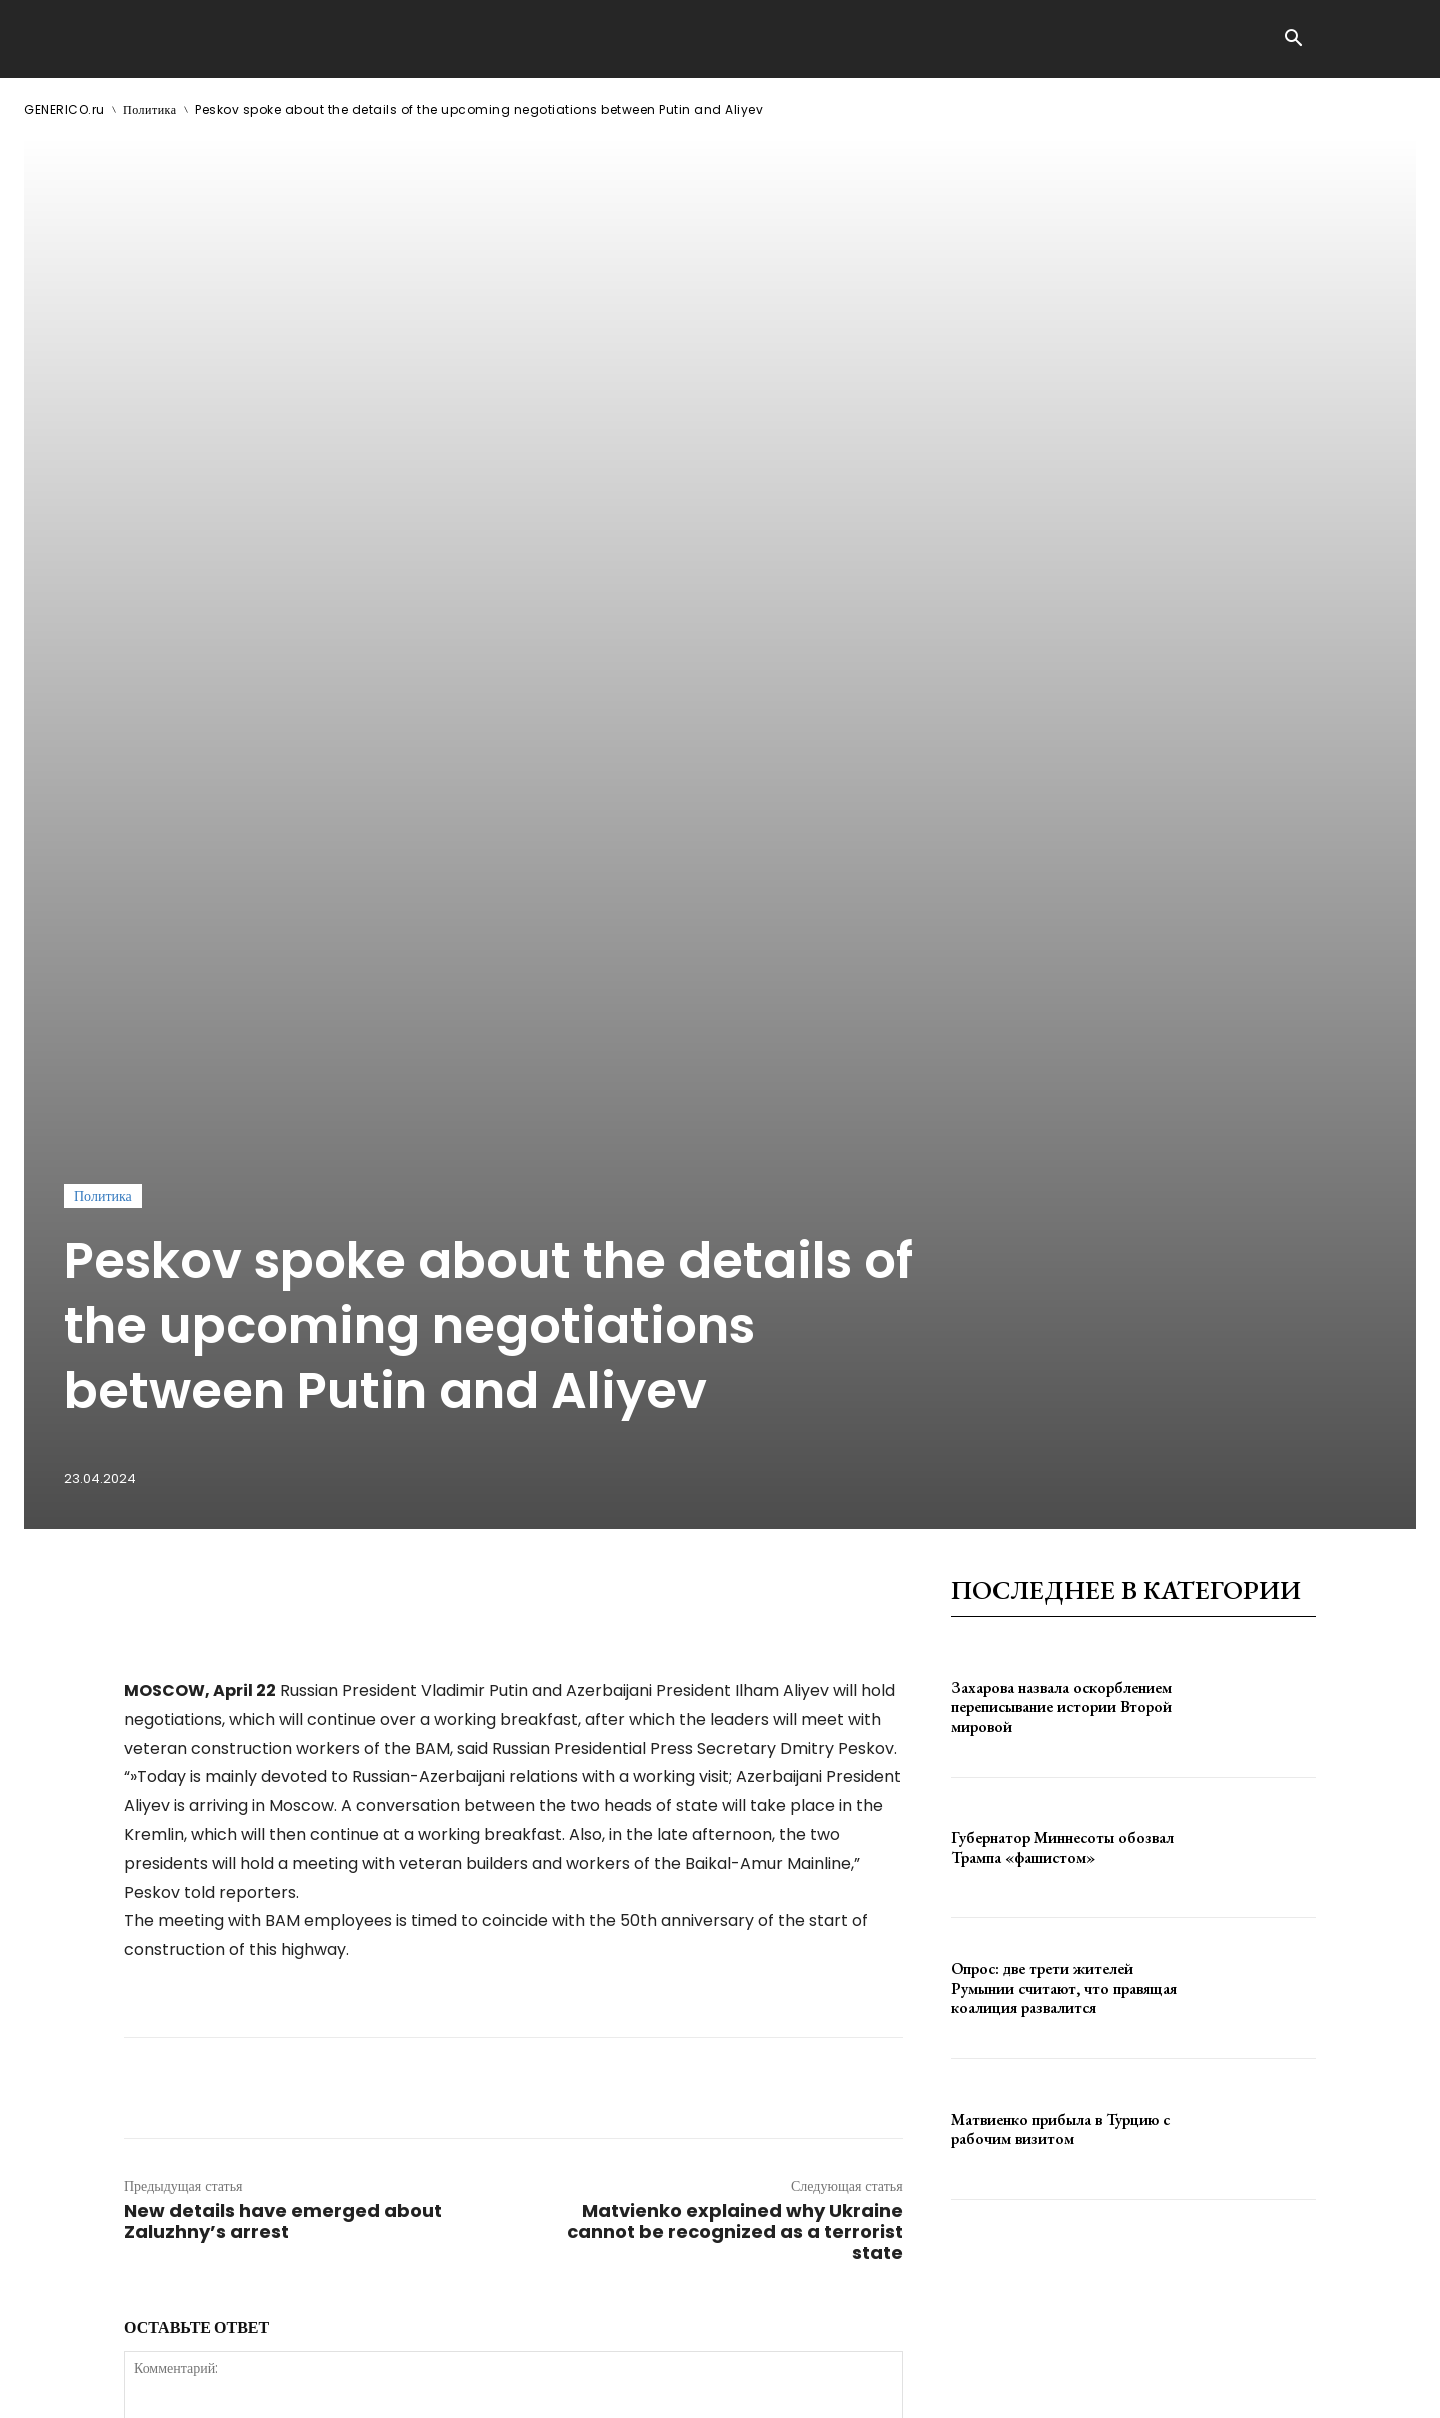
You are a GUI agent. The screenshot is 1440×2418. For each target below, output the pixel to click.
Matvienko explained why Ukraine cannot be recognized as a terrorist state (735, 1622)
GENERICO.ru (64, 109)
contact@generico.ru (426, 2386)
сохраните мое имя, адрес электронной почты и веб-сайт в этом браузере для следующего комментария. (462, 2052)
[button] (1293, 40)
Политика (150, 109)
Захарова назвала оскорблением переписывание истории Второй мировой (1061, 1098)
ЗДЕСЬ (216, 2386)
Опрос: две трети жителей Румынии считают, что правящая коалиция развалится (1064, 1379)
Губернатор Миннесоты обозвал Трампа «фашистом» (1062, 1239)
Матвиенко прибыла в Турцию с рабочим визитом (1060, 1520)
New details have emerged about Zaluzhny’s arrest (283, 1612)
